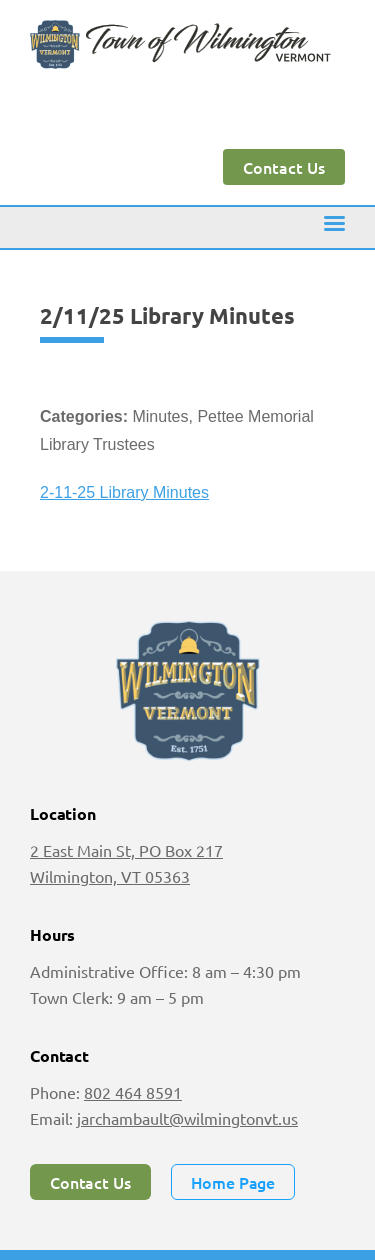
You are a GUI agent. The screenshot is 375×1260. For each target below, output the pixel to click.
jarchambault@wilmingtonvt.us (187, 1118)
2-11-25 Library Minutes (124, 492)
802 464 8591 (133, 1092)
